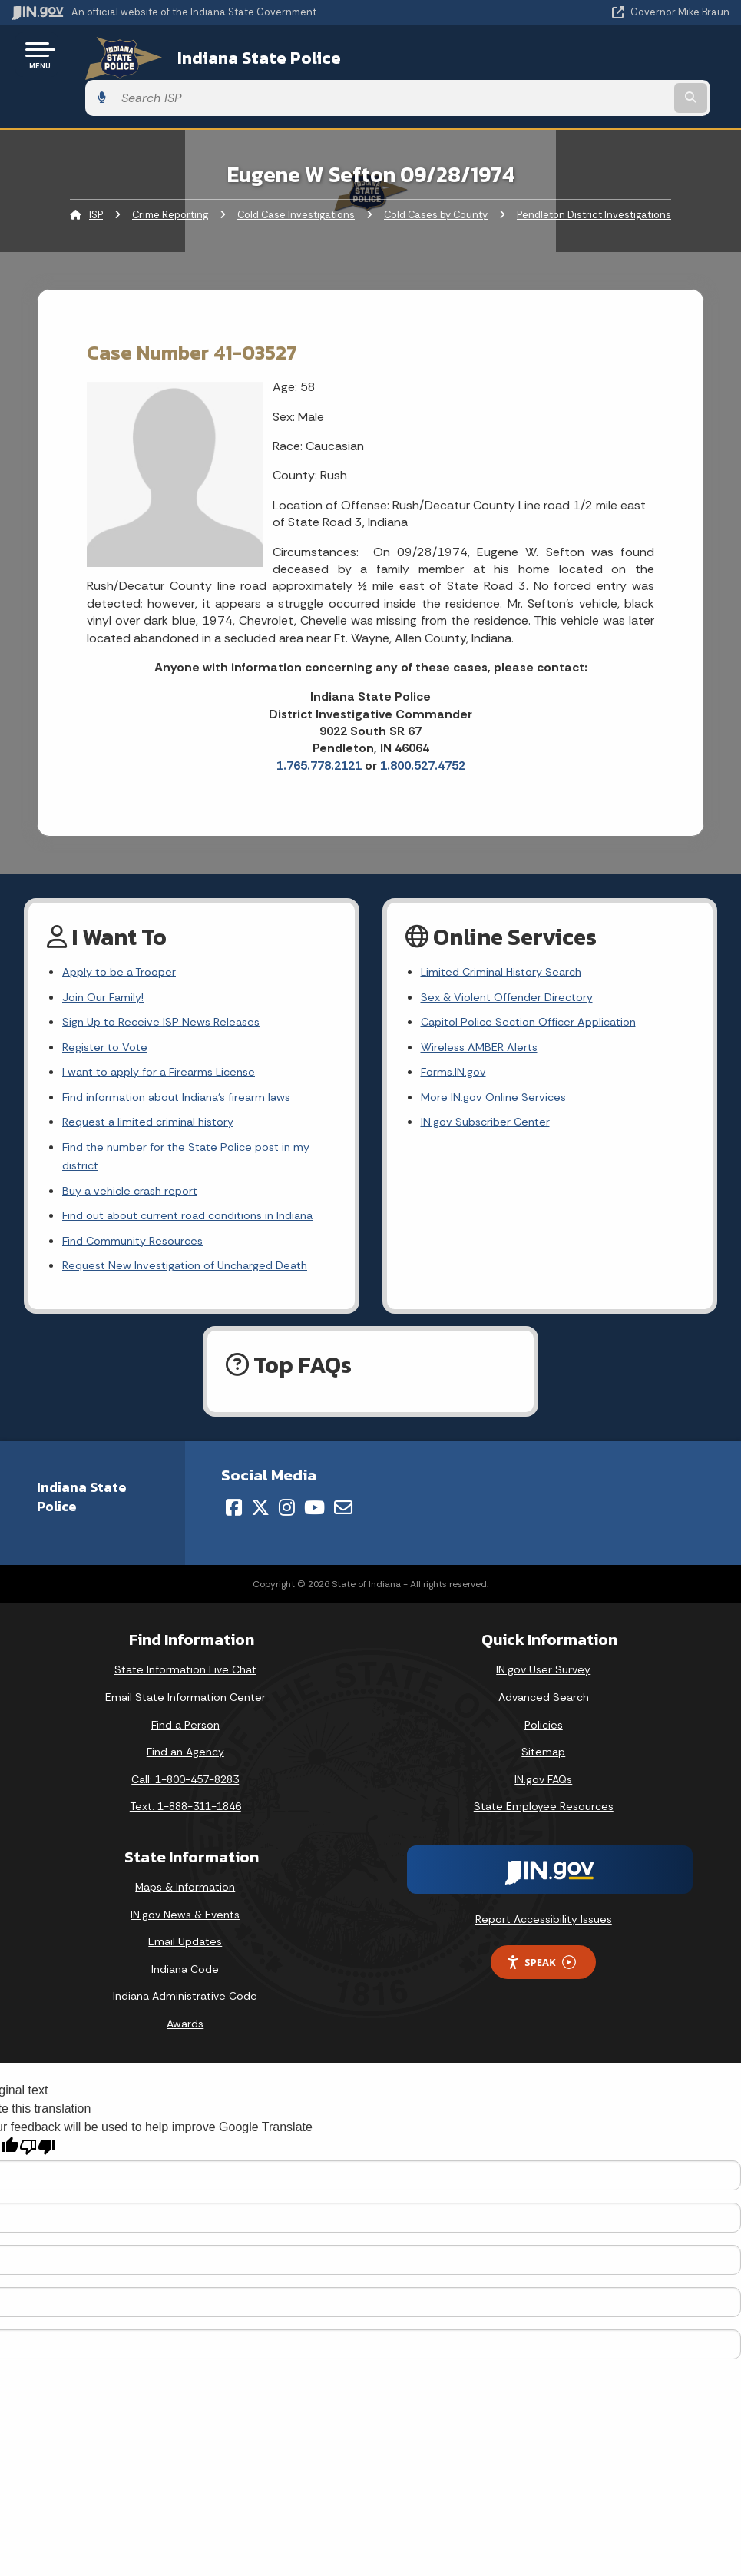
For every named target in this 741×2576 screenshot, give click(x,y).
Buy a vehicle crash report (134, 1167)
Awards (185, 2028)
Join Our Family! (105, 958)
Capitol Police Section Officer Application (537, 984)
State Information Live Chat (185, 1674)
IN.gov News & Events (185, 1919)
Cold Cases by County (436, 172)
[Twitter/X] (260, 1512)
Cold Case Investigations (296, 172)
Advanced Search (543, 1702)
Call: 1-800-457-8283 (185, 1784)
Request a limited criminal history (154, 1093)
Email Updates (185, 1946)
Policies (543, 1729)
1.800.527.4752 (422, 722)
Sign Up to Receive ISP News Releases (166, 984)
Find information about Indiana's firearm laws (186, 1065)
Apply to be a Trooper (124, 930)
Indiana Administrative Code (185, 2000)
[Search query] (621, 55)
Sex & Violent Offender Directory (513, 958)
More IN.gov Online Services (497, 1065)
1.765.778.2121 (319, 722)
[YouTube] (314, 1512)
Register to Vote (108, 1011)
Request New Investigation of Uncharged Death (195, 1269)
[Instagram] (287, 1512)
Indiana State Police (234, 54)
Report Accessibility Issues (543, 1924)
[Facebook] (234, 1512)
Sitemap (543, 1756)
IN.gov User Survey (543, 1674)
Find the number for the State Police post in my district (194, 1130)
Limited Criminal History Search (506, 930)
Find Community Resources (138, 1243)
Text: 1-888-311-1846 (185, 1811)
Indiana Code (185, 1974)
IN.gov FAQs (543, 1784)
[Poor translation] (37, 2151)
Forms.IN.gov (455, 1038)
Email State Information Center (185, 1702)
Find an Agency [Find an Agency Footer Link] (185, 1756)
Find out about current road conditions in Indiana (178, 1204)
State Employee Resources (544, 1811)
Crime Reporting (170, 172)
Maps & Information (185, 1891)
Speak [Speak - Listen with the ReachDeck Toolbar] (540, 1967)
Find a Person (185, 1729)
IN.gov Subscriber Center (489, 1093)
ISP (96, 172)
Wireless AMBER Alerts (483, 1011)
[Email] (343, 1512)
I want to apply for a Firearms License (166, 1038)
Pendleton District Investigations (594, 172)
